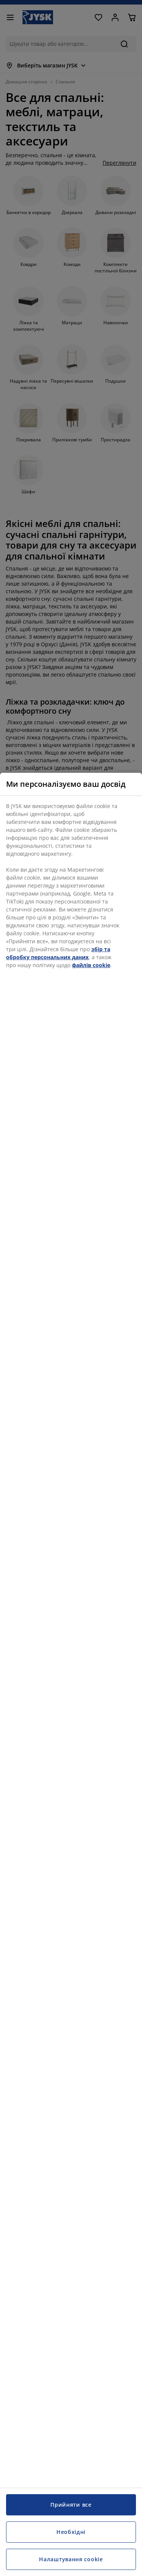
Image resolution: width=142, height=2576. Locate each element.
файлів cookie (91, 965)
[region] (71, 1674)
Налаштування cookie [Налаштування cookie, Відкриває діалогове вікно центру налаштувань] (71, 2559)
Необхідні (71, 2531)
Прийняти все (70, 2504)
